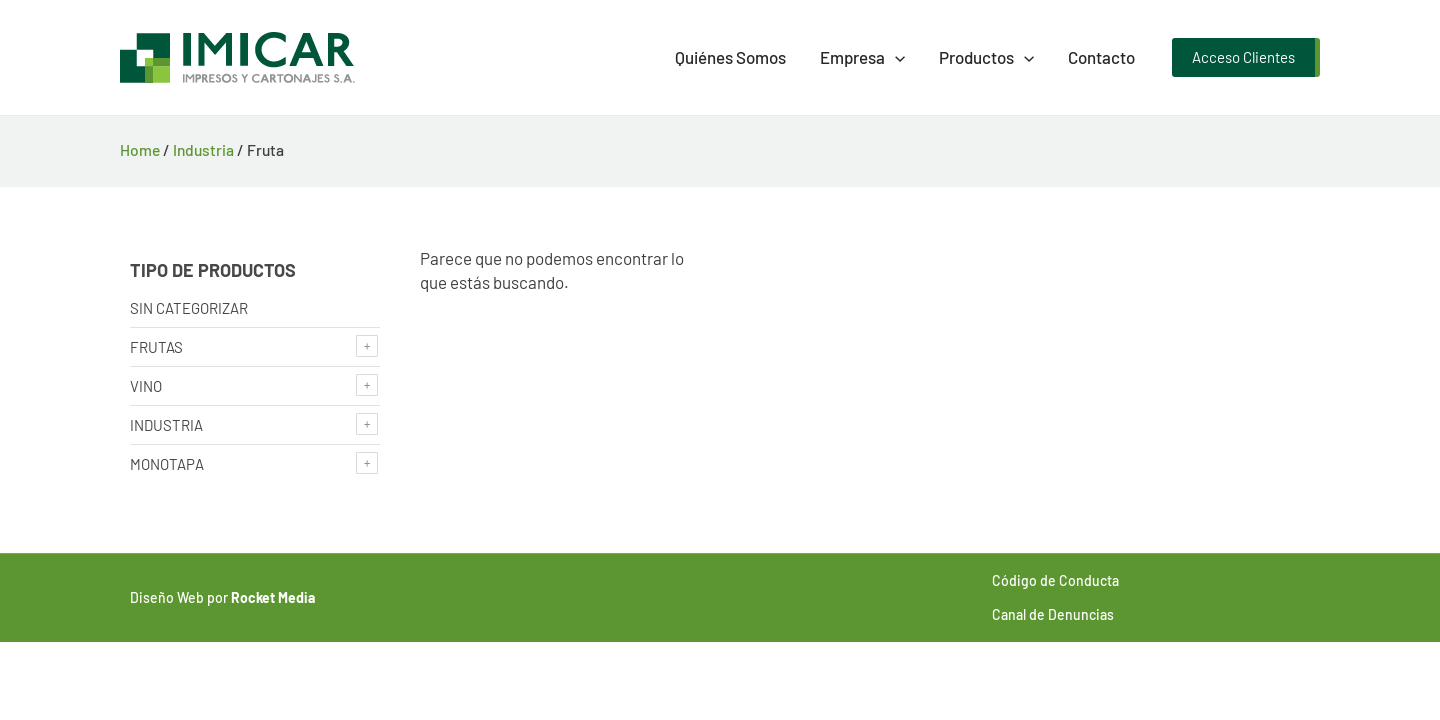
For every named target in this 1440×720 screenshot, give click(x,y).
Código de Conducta (1055, 580)
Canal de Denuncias (1053, 614)
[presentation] (895, 57)
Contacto (1101, 57)
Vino (146, 386)
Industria (203, 149)
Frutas (156, 347)
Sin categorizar (189, 308)
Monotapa (167, 464)
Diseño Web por (222, 597)
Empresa (862, 57)
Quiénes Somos (730, 57)
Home (140, 149)
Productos (986, 57)
